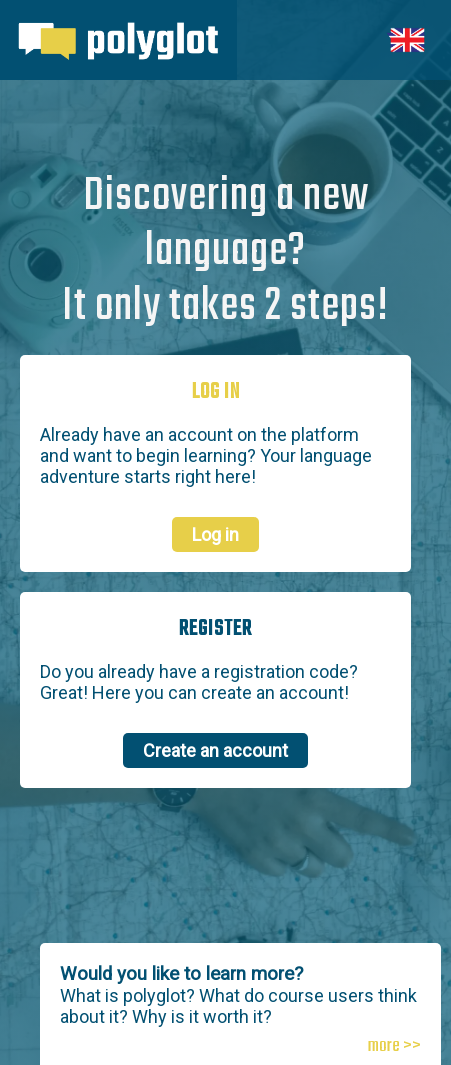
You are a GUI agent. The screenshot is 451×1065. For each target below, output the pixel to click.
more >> (394, 1046)
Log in (215, 534)
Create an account (215, 750)
